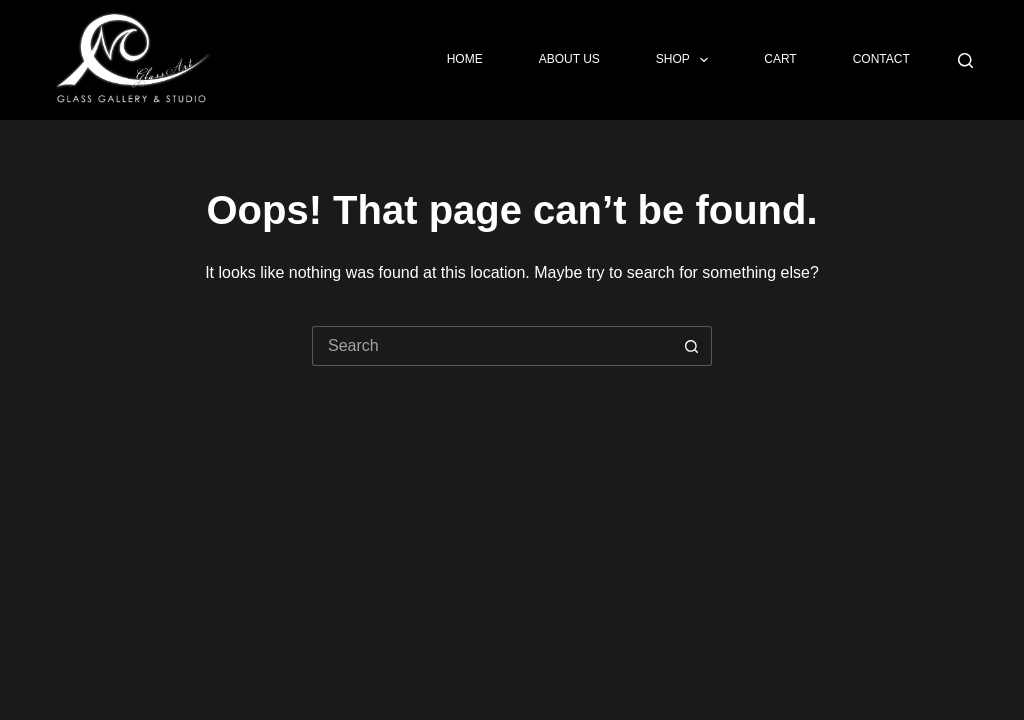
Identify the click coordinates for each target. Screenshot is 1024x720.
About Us (569, 59)
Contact (881, 59)
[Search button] (692, 346)
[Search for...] (492, 346)
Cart (780, 59)
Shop (686, 60)
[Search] (965, 60)
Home (465, 59)
